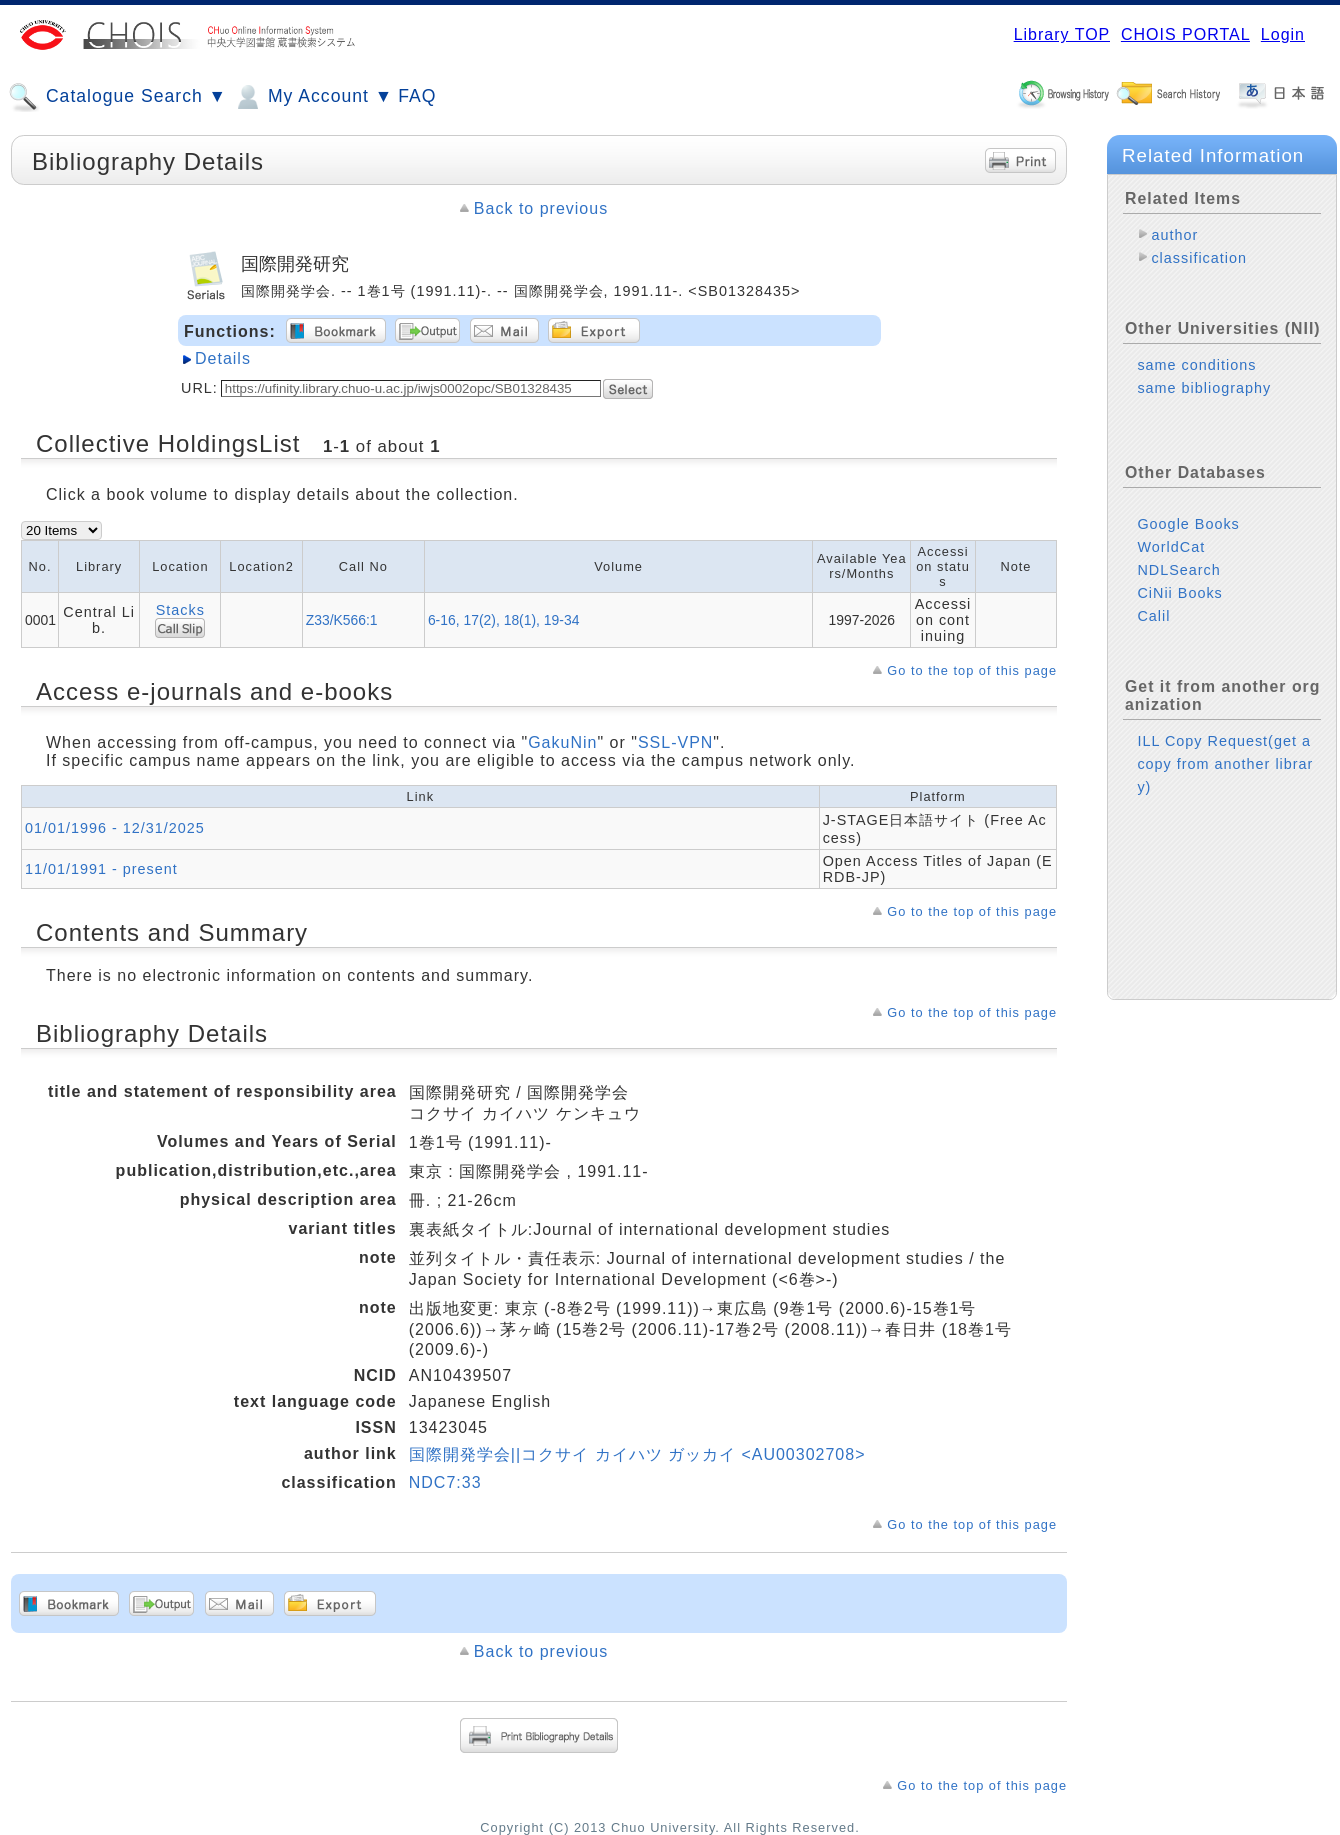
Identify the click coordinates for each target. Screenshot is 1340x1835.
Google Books (1188, 524)
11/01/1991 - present (101, 869)
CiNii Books (1179, 593)
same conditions (1196, 365)
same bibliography (1204, 388)
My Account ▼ (312, 97)
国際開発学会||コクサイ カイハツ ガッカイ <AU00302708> (637, 1454)
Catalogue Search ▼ (117, 97)
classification (1199, 258)
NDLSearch (1178, 570)
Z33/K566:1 (342, 620)
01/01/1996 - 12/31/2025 (115, 828)
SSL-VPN (675, 742)
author (1174, 235)
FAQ (417, 96)
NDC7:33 (445, 1482)
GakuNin (562, 742)
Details (223, 358)
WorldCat (1171, 547)
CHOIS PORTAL (1185, 34)
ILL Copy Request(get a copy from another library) (1225, 764)
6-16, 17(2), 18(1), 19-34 (504, 620)
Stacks (180, 610)
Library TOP (1062, 34)
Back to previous (541, 208)
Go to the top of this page (972, 670)
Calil (1153, 616)
